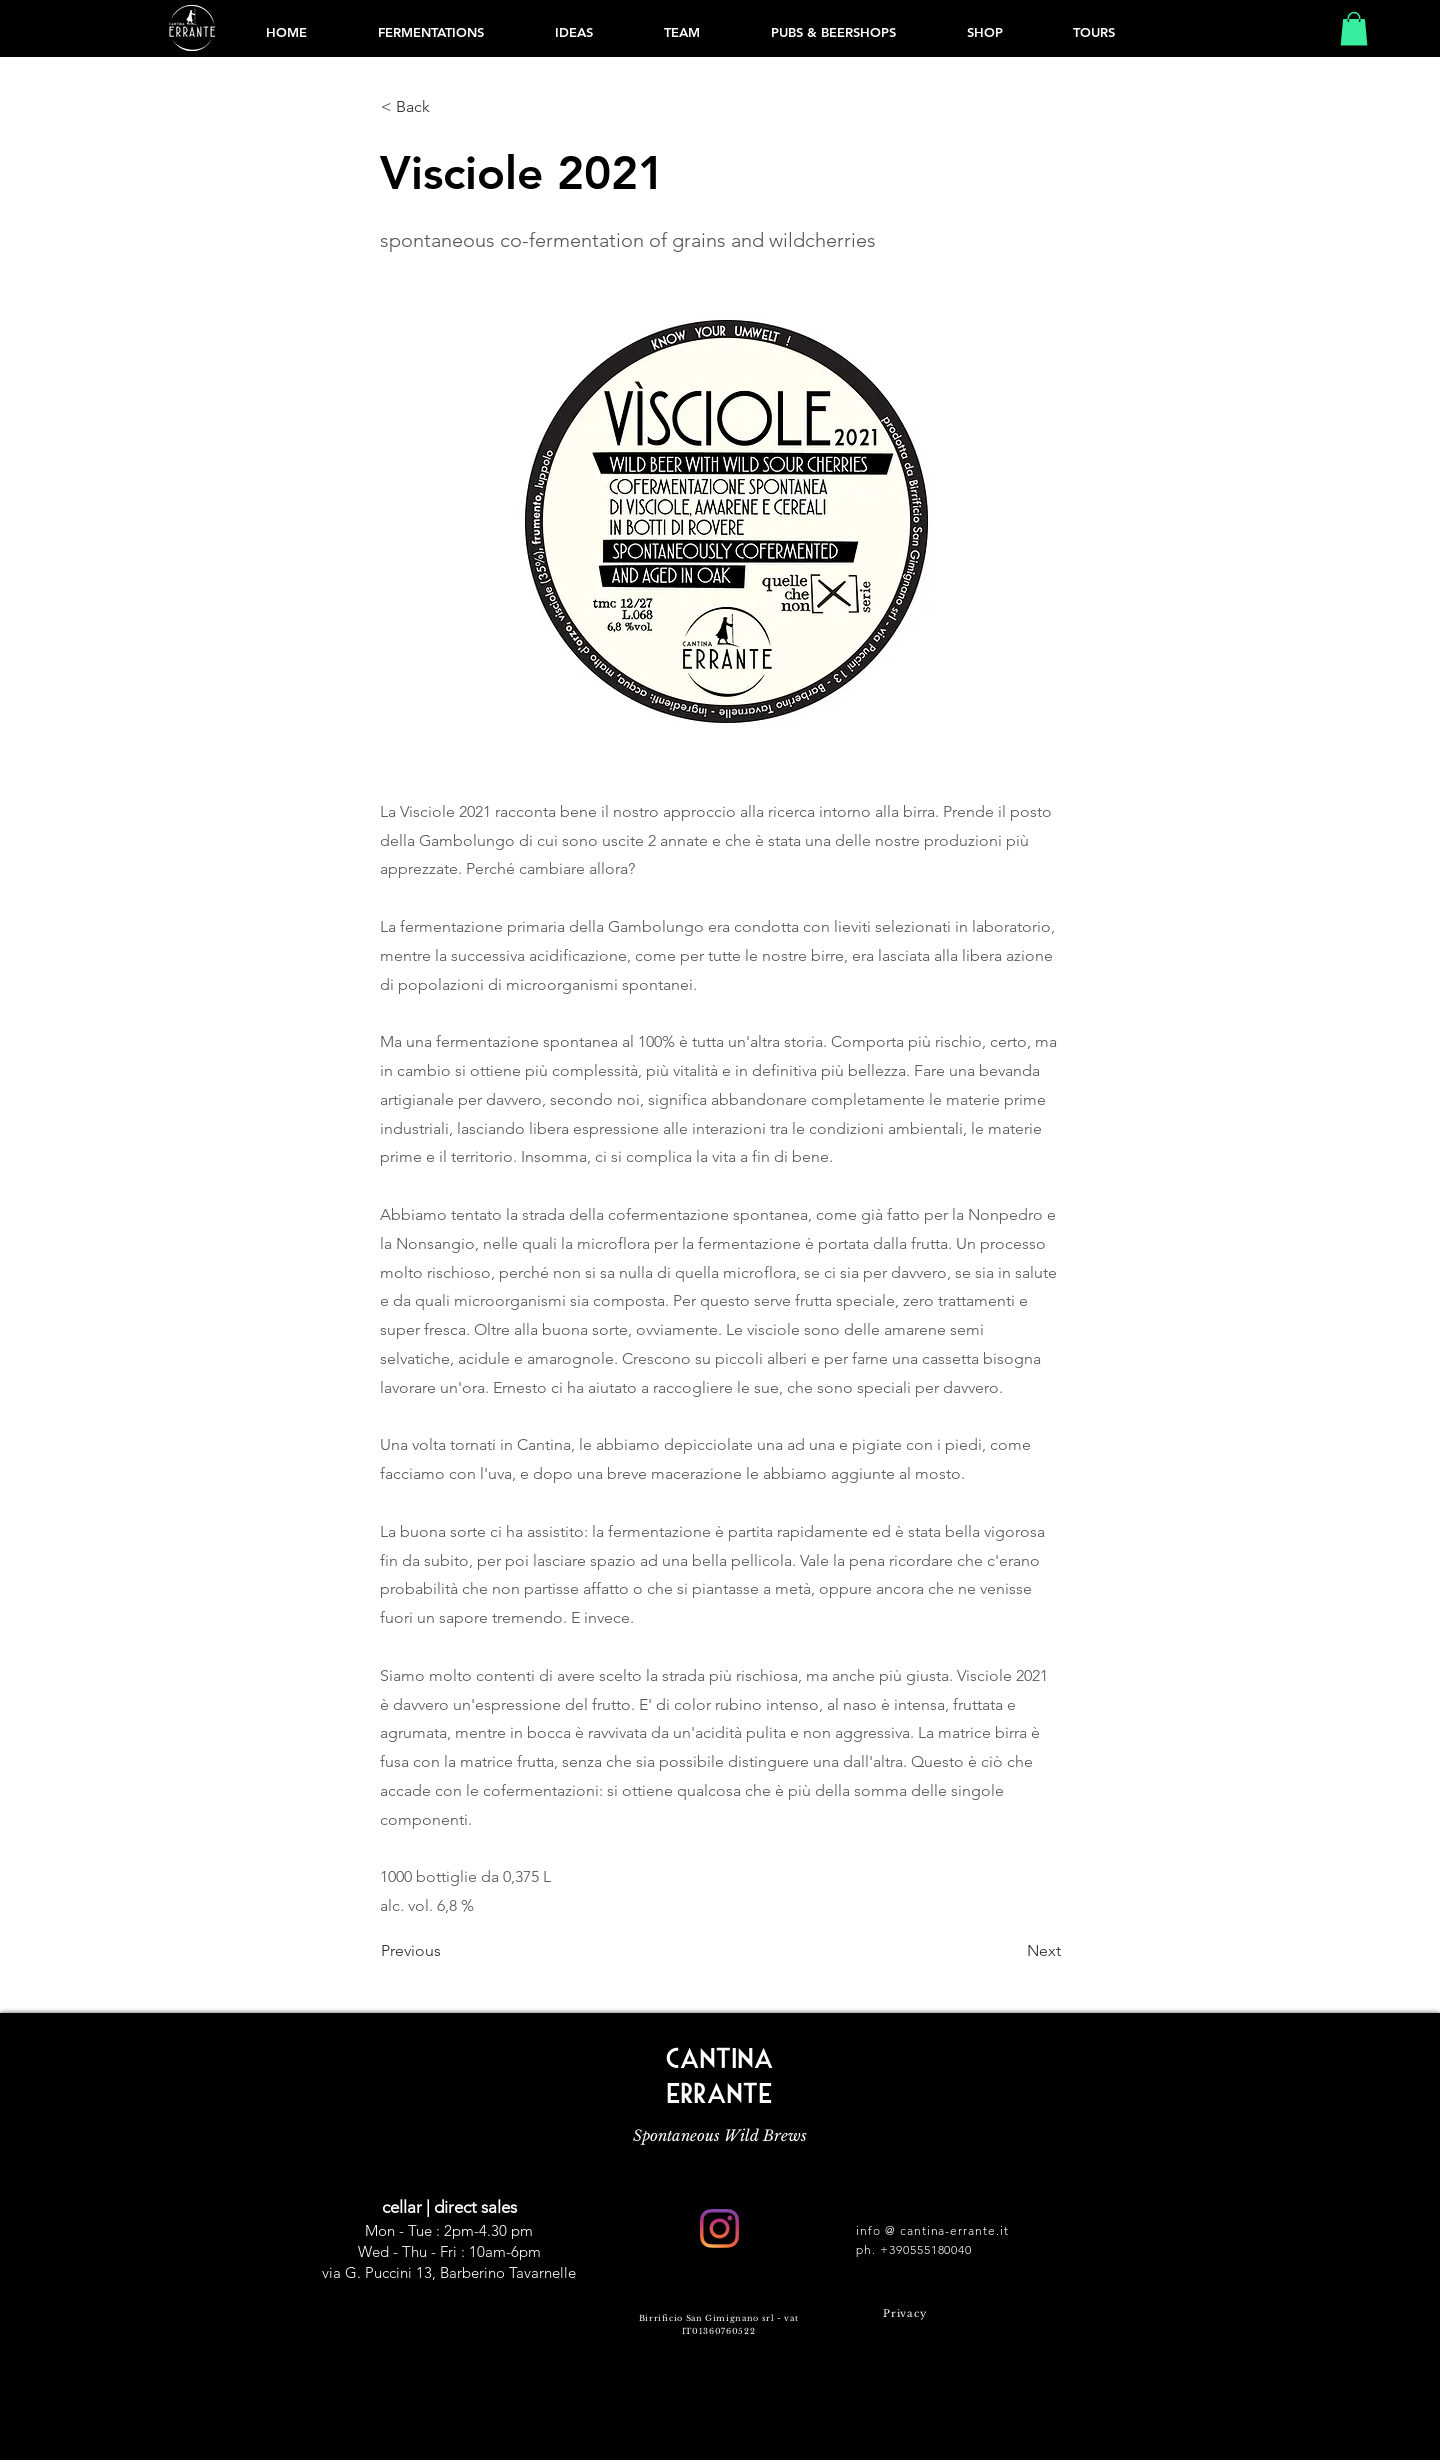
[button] (1354, 28)
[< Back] (447, 107)
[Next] (1011, 1951)
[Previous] (447, 1951)
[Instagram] (719, 2228)
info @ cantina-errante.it (932, 2230)
